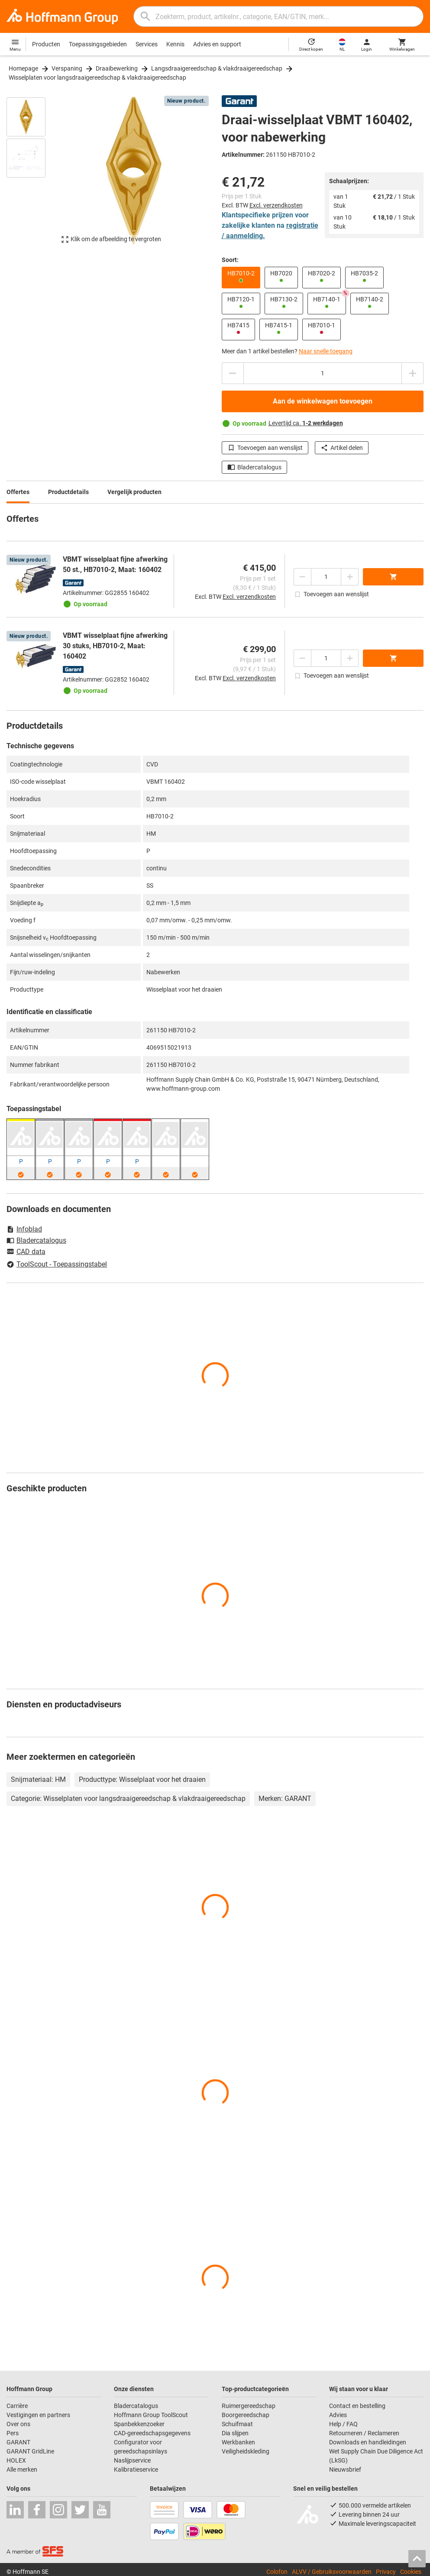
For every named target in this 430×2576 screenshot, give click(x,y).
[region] (32, 174)
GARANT (18, 2442)
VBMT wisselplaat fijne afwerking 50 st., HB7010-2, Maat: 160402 (115, 564)
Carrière (17, 2405)
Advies (338, 2414)
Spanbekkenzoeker (139, 2424)
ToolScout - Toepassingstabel (56, 1264)
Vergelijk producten (134, 491)
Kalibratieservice (136, 2469)
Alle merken (21, 2469)
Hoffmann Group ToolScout (151, 2414)
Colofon (277, 2571)
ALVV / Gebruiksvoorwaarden (332, 2571)
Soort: (230, 259)
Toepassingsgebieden (98, 44)
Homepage (23, 68)
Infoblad (24, 1229)
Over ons (18, 2424)
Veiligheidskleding (245, 2451)
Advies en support (217, 44)
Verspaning (67, 68)
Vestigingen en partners (38, 2414)
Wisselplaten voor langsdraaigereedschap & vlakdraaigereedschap (97, 77)
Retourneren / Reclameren (364, 2433)
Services (147, 44)
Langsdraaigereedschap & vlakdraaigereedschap (216, 68)
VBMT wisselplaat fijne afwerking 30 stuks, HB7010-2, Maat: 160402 (115, 645)
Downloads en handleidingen (367, 2442)
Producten (46, 44)
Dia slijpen (235, 2433)
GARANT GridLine (30, 2451)
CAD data (25, 1252)
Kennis (175, 44)
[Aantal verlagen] (232, 373)
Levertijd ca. (305, 423)
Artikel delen (341, 448)
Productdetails (68, 491)
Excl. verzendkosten (276, 205)
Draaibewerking (117, 68)
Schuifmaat (237, 2424)
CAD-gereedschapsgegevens (152, 2433)
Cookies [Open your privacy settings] (410, 2571)
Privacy (386, 2571)
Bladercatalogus (254, 467)
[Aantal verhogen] (413, 373)
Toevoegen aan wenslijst (265, 448)
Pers (12, 2433)
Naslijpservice (132, 2460)
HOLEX (16, 2460)
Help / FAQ (343, 2424)
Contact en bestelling (357, 2405)
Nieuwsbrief (345, 2469)
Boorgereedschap (245, 2414)
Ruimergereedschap (248, 2405)
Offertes (17, 491)
